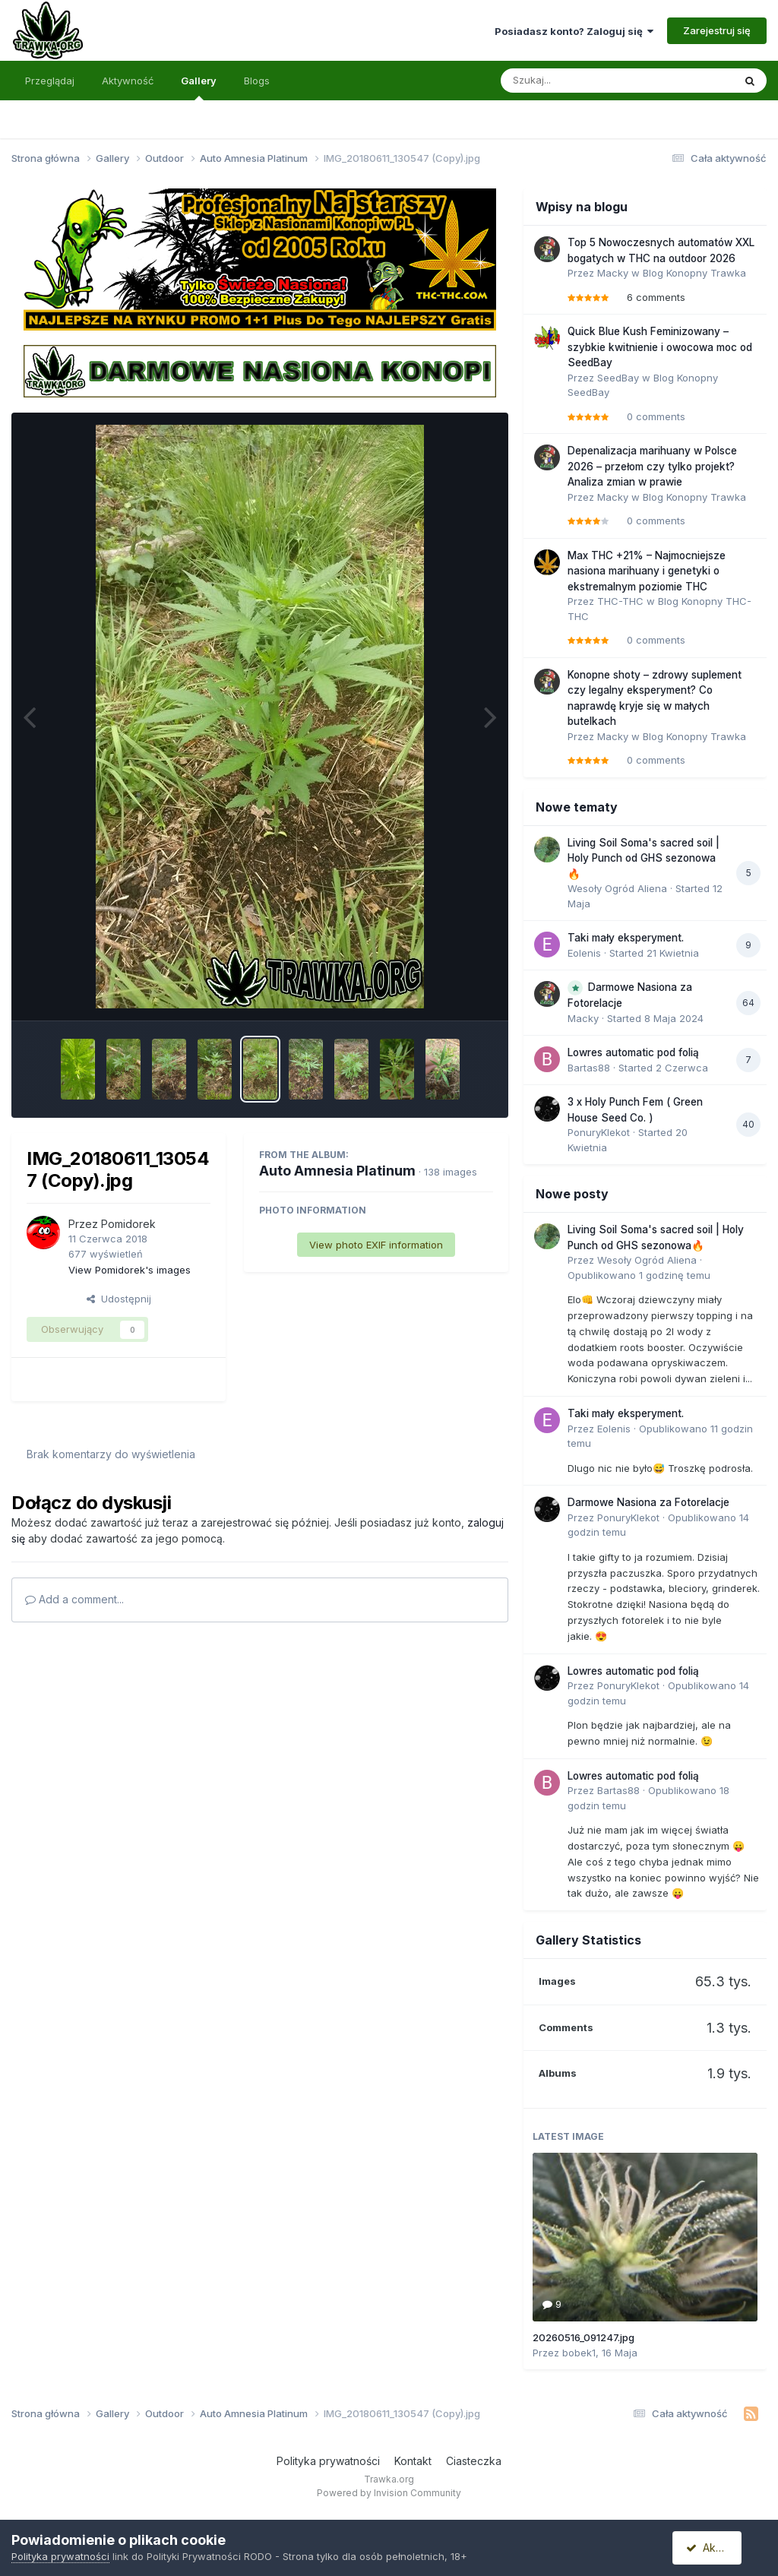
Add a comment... (74, 1599)
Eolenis (584, 953)
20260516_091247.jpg (583, 2337)
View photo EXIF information (376, 1245)
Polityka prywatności (328, 2460)
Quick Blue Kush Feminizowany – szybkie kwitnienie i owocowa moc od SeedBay (660, 347)
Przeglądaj (49, 80)
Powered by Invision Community (389, 2492)
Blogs (257, 80)
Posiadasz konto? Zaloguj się (574, 31)
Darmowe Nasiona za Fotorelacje (648, 1502)
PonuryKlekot (599, 1132)
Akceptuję (717, 2547)
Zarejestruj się (717, 30)
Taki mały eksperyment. (626, 938)
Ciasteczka (473, 2460)
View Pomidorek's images (129, 1270)
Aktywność (127, 80)
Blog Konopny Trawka (694, 273)
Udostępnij (119, 1299)
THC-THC (620, 601)
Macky (612, 273)
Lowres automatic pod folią (633, 1052)
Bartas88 (589, 1068)
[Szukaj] (580, 80)
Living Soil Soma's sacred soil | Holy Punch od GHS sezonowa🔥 (643, 858)
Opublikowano (639, 1275)
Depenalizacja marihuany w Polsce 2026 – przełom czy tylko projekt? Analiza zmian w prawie (652, 466)
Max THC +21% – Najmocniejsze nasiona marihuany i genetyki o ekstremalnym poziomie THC (647, 571)
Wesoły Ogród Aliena (617, 888)
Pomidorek (128, 1223)
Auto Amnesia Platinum (337, 1171)
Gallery (199, 87)
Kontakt (413, 2460)
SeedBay (618, 378)
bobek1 (579, 2353)
